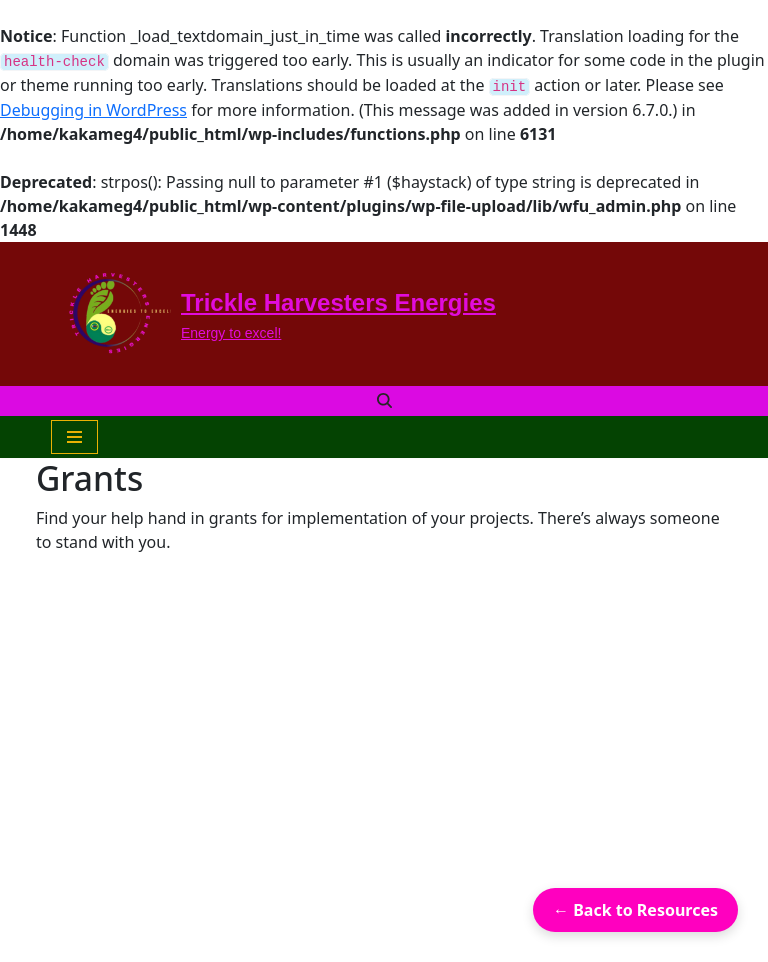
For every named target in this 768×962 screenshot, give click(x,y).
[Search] (384, 400)
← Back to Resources (635, 910)
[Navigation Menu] (74, 437)
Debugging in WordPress (93, 110)
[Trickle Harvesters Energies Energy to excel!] (273, 314)
